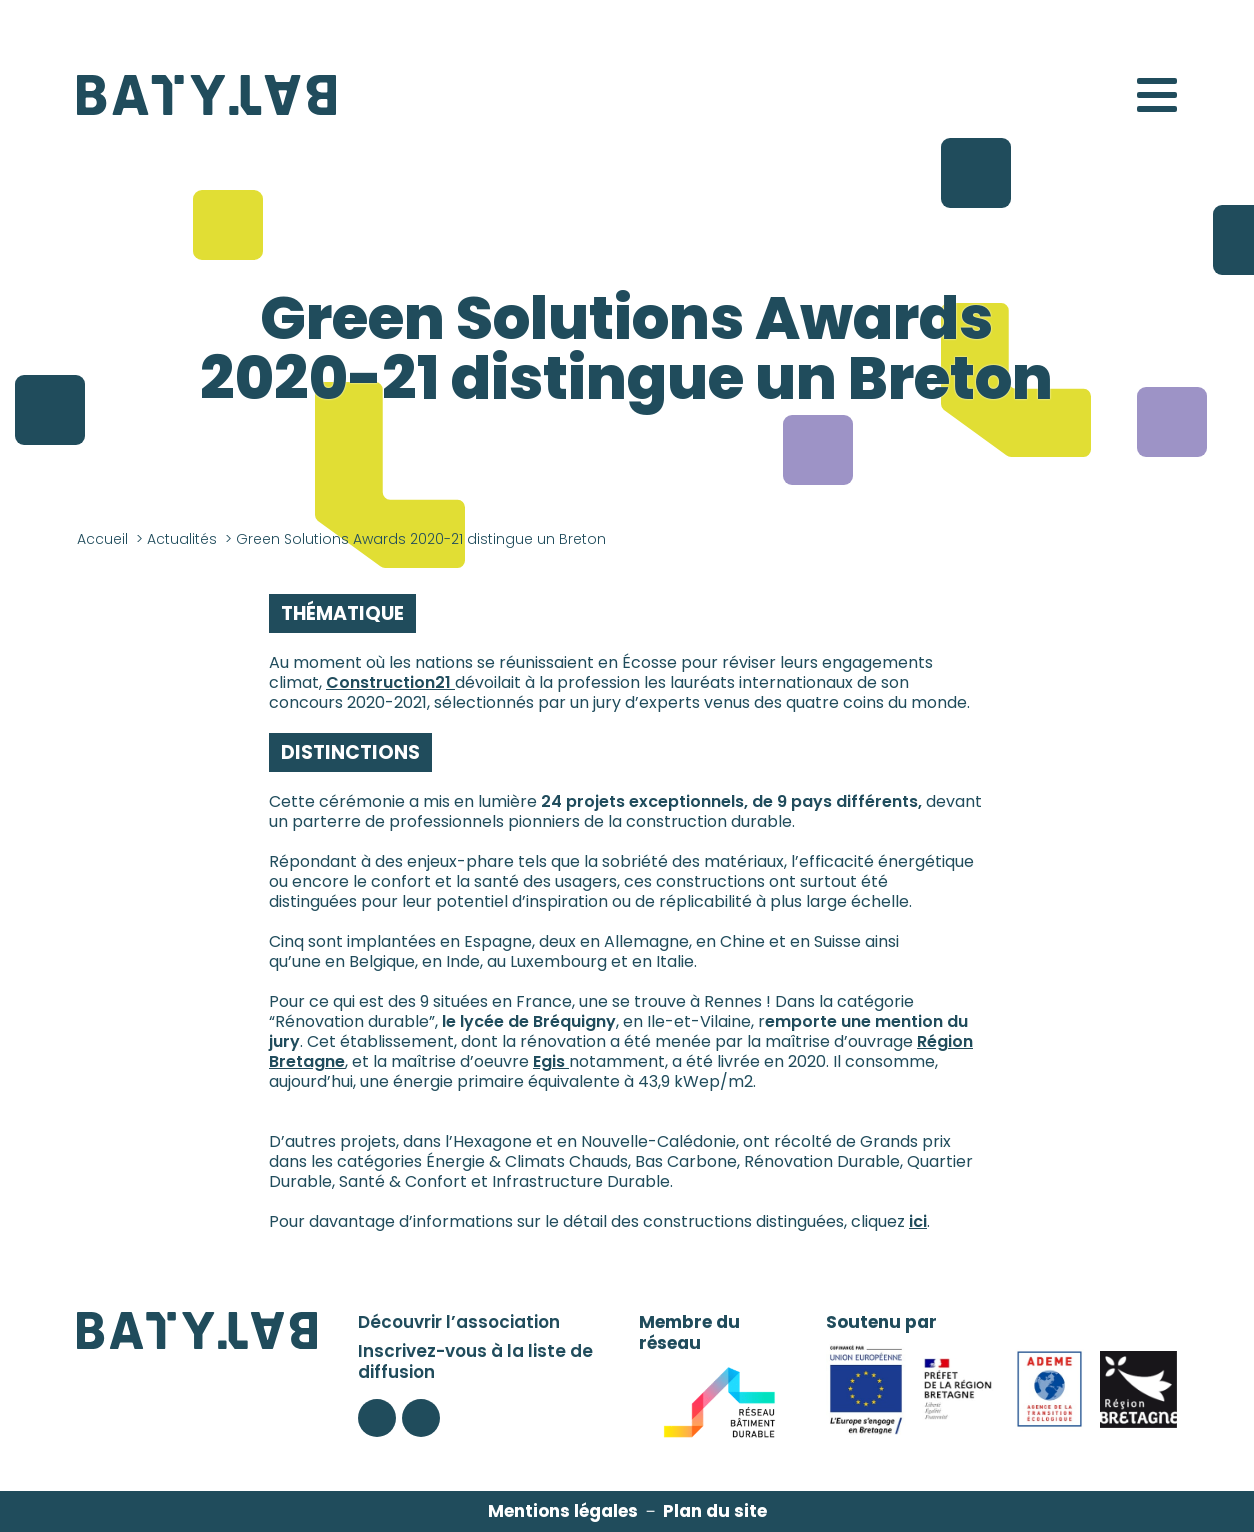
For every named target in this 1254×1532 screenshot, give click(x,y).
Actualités (182, 539)
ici (918, 1221)
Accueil (102, 539)
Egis (551, 1061)
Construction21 (390, 682)
